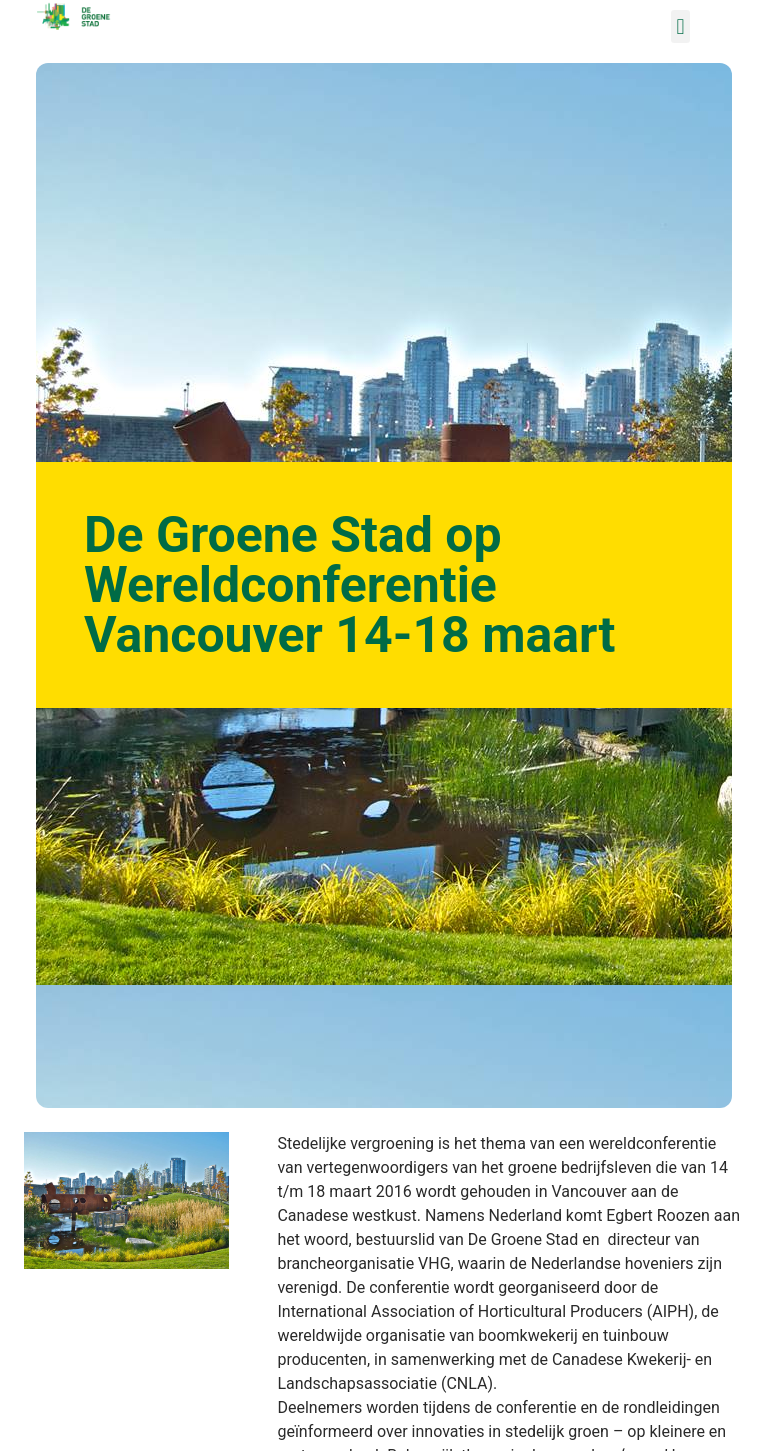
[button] (680, 26)
